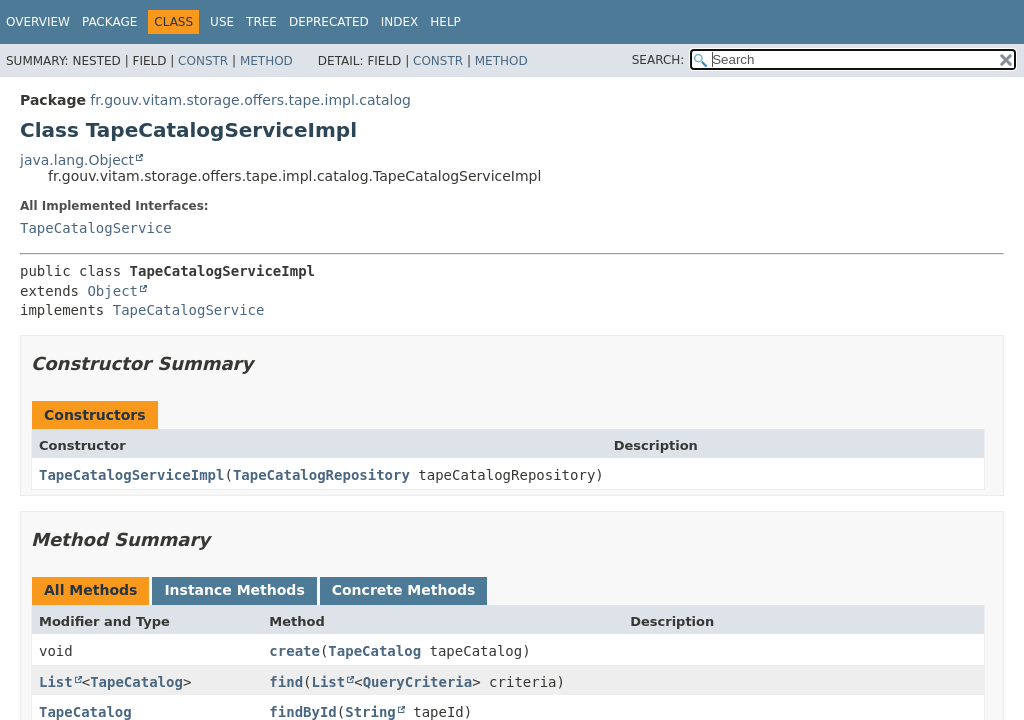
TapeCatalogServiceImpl (131, 475)
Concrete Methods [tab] (404, 590)
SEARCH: (658, 60)
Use (222, 22)
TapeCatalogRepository (321, 475)
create (294, 651)
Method (266, 61)
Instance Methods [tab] (234, 590)
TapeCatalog (374, 651)
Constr (203, 61)
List (56, 682)
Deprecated (329, 22)
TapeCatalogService (96, 228)
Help (445, 22)
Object (112, 291)
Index (400, 22)
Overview (38, 22)
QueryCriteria (418, 682)
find (286, 682)
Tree (261, 22)
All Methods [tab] (90, 590)
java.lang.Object (77, 160)
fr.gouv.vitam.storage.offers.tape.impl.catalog (250, 100)
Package (109, 22)
